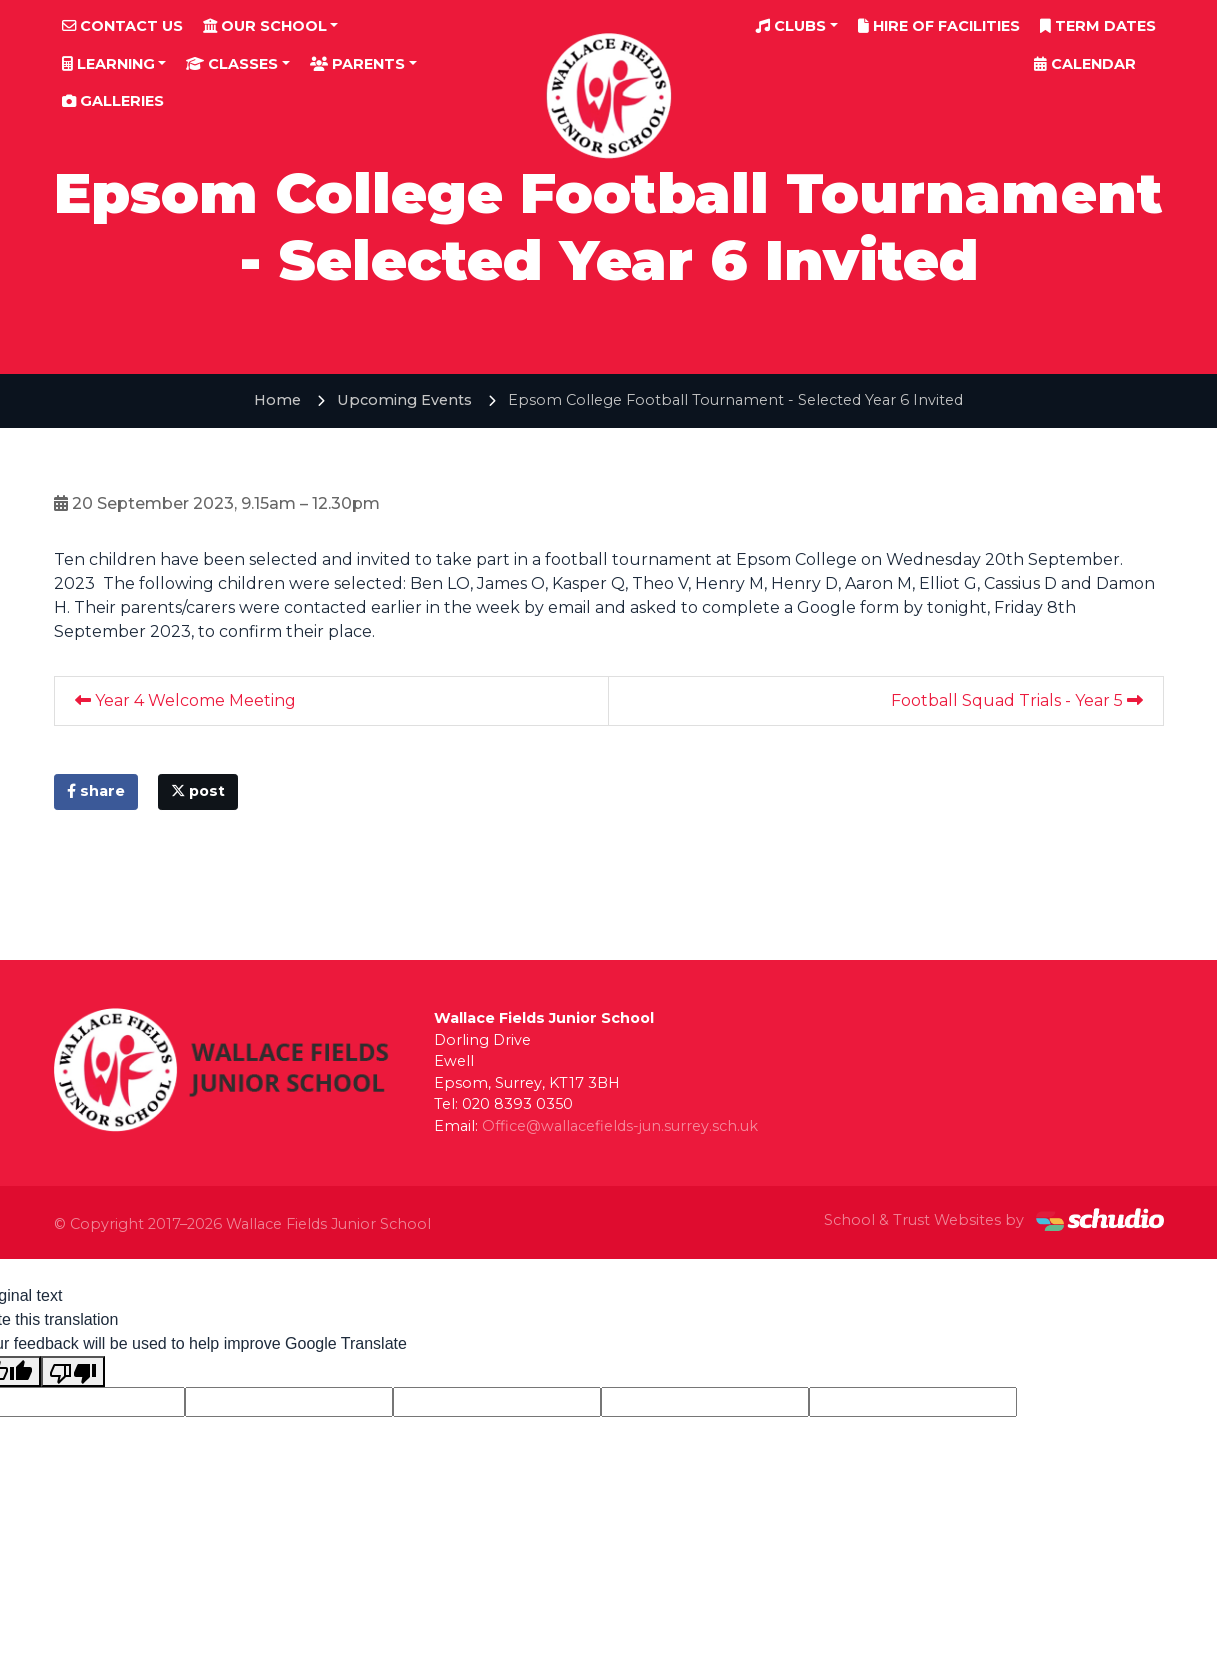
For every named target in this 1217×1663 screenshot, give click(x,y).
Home (277, 400)
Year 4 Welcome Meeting (185, 700)
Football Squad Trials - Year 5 (1017, 700)
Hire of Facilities (939, 26)
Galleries (113, 101)
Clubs (791, 26)
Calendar (1085, 64)
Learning (108, 64)
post (198, 791)
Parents (357, 64)
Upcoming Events (404, 400)
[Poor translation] (73, 1371)
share (96, 791)
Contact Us (122, 26)
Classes (232, 64)
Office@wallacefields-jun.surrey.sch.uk (620, 1126)
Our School (265, 26)
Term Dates (1098, 26)
